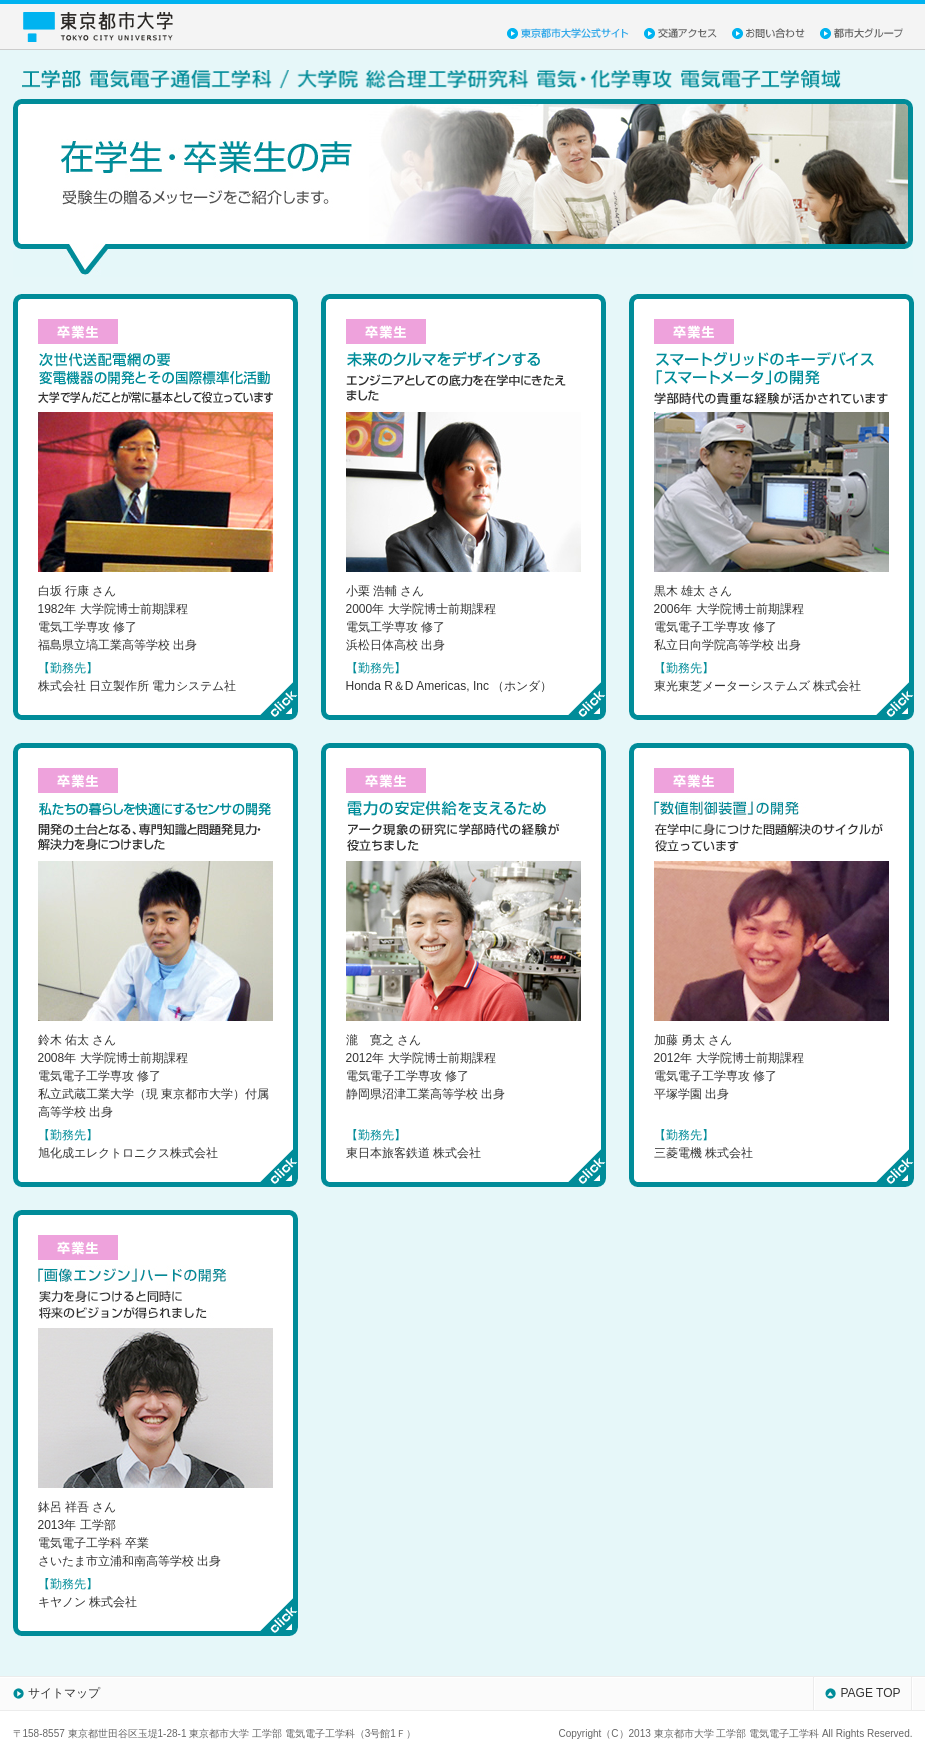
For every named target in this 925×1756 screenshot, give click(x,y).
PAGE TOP (870, 1693)
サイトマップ (64, 1693)
